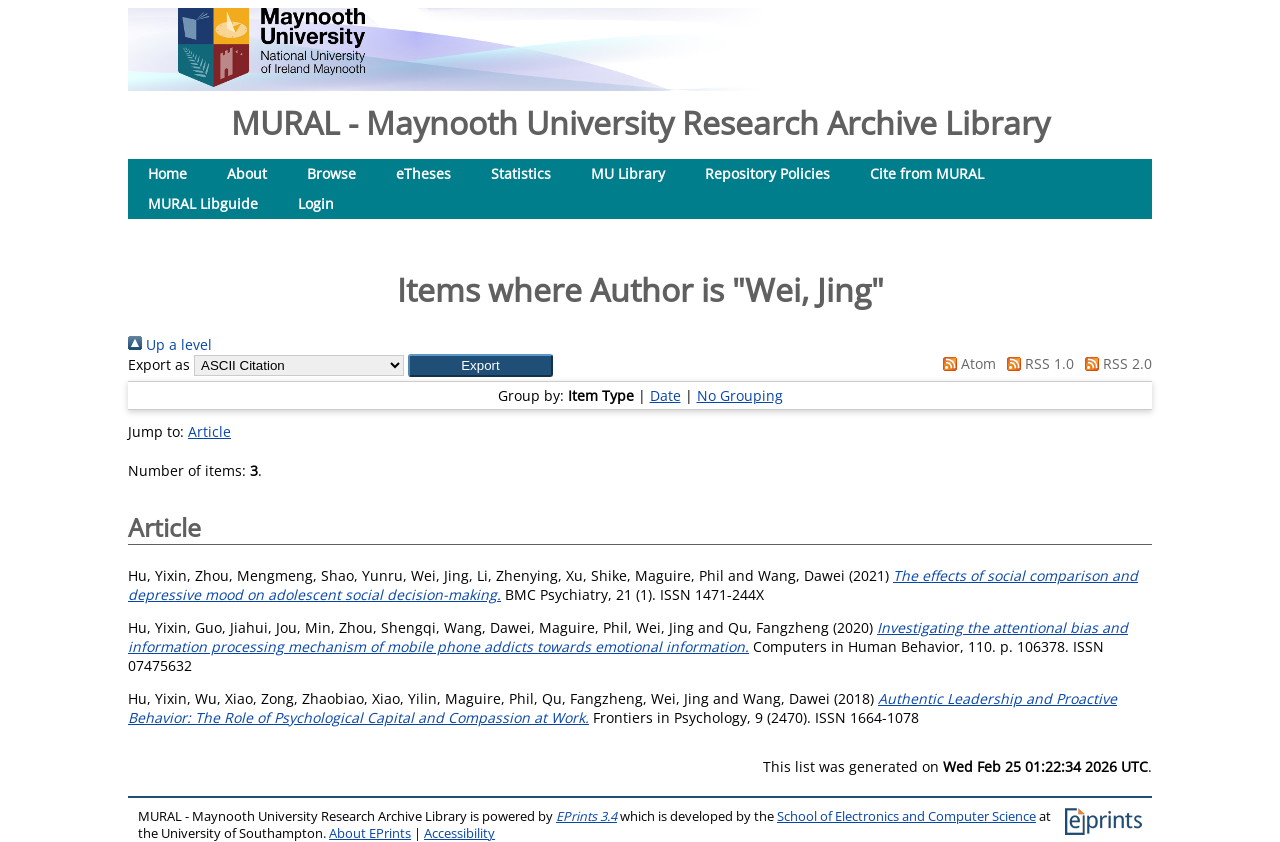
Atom (966, 363)
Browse (331, 173)
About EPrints (370, 833)
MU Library (628, 173)
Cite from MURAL (927, 173)
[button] (480, 365)
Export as (159, 364)
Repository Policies (767, 173)
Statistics (521, 173)
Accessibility (459, 833)
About (247, 173)
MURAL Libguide (203, 203)
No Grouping (740, 395)
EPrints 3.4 (586, 816)
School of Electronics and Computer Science (906, 816)
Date (665, 395)
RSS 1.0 (1037, 363)
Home (167, 173)
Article (209, 431)
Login (316, 203)
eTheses (423, 173)
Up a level (170, 344)
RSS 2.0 (1115, 363)
